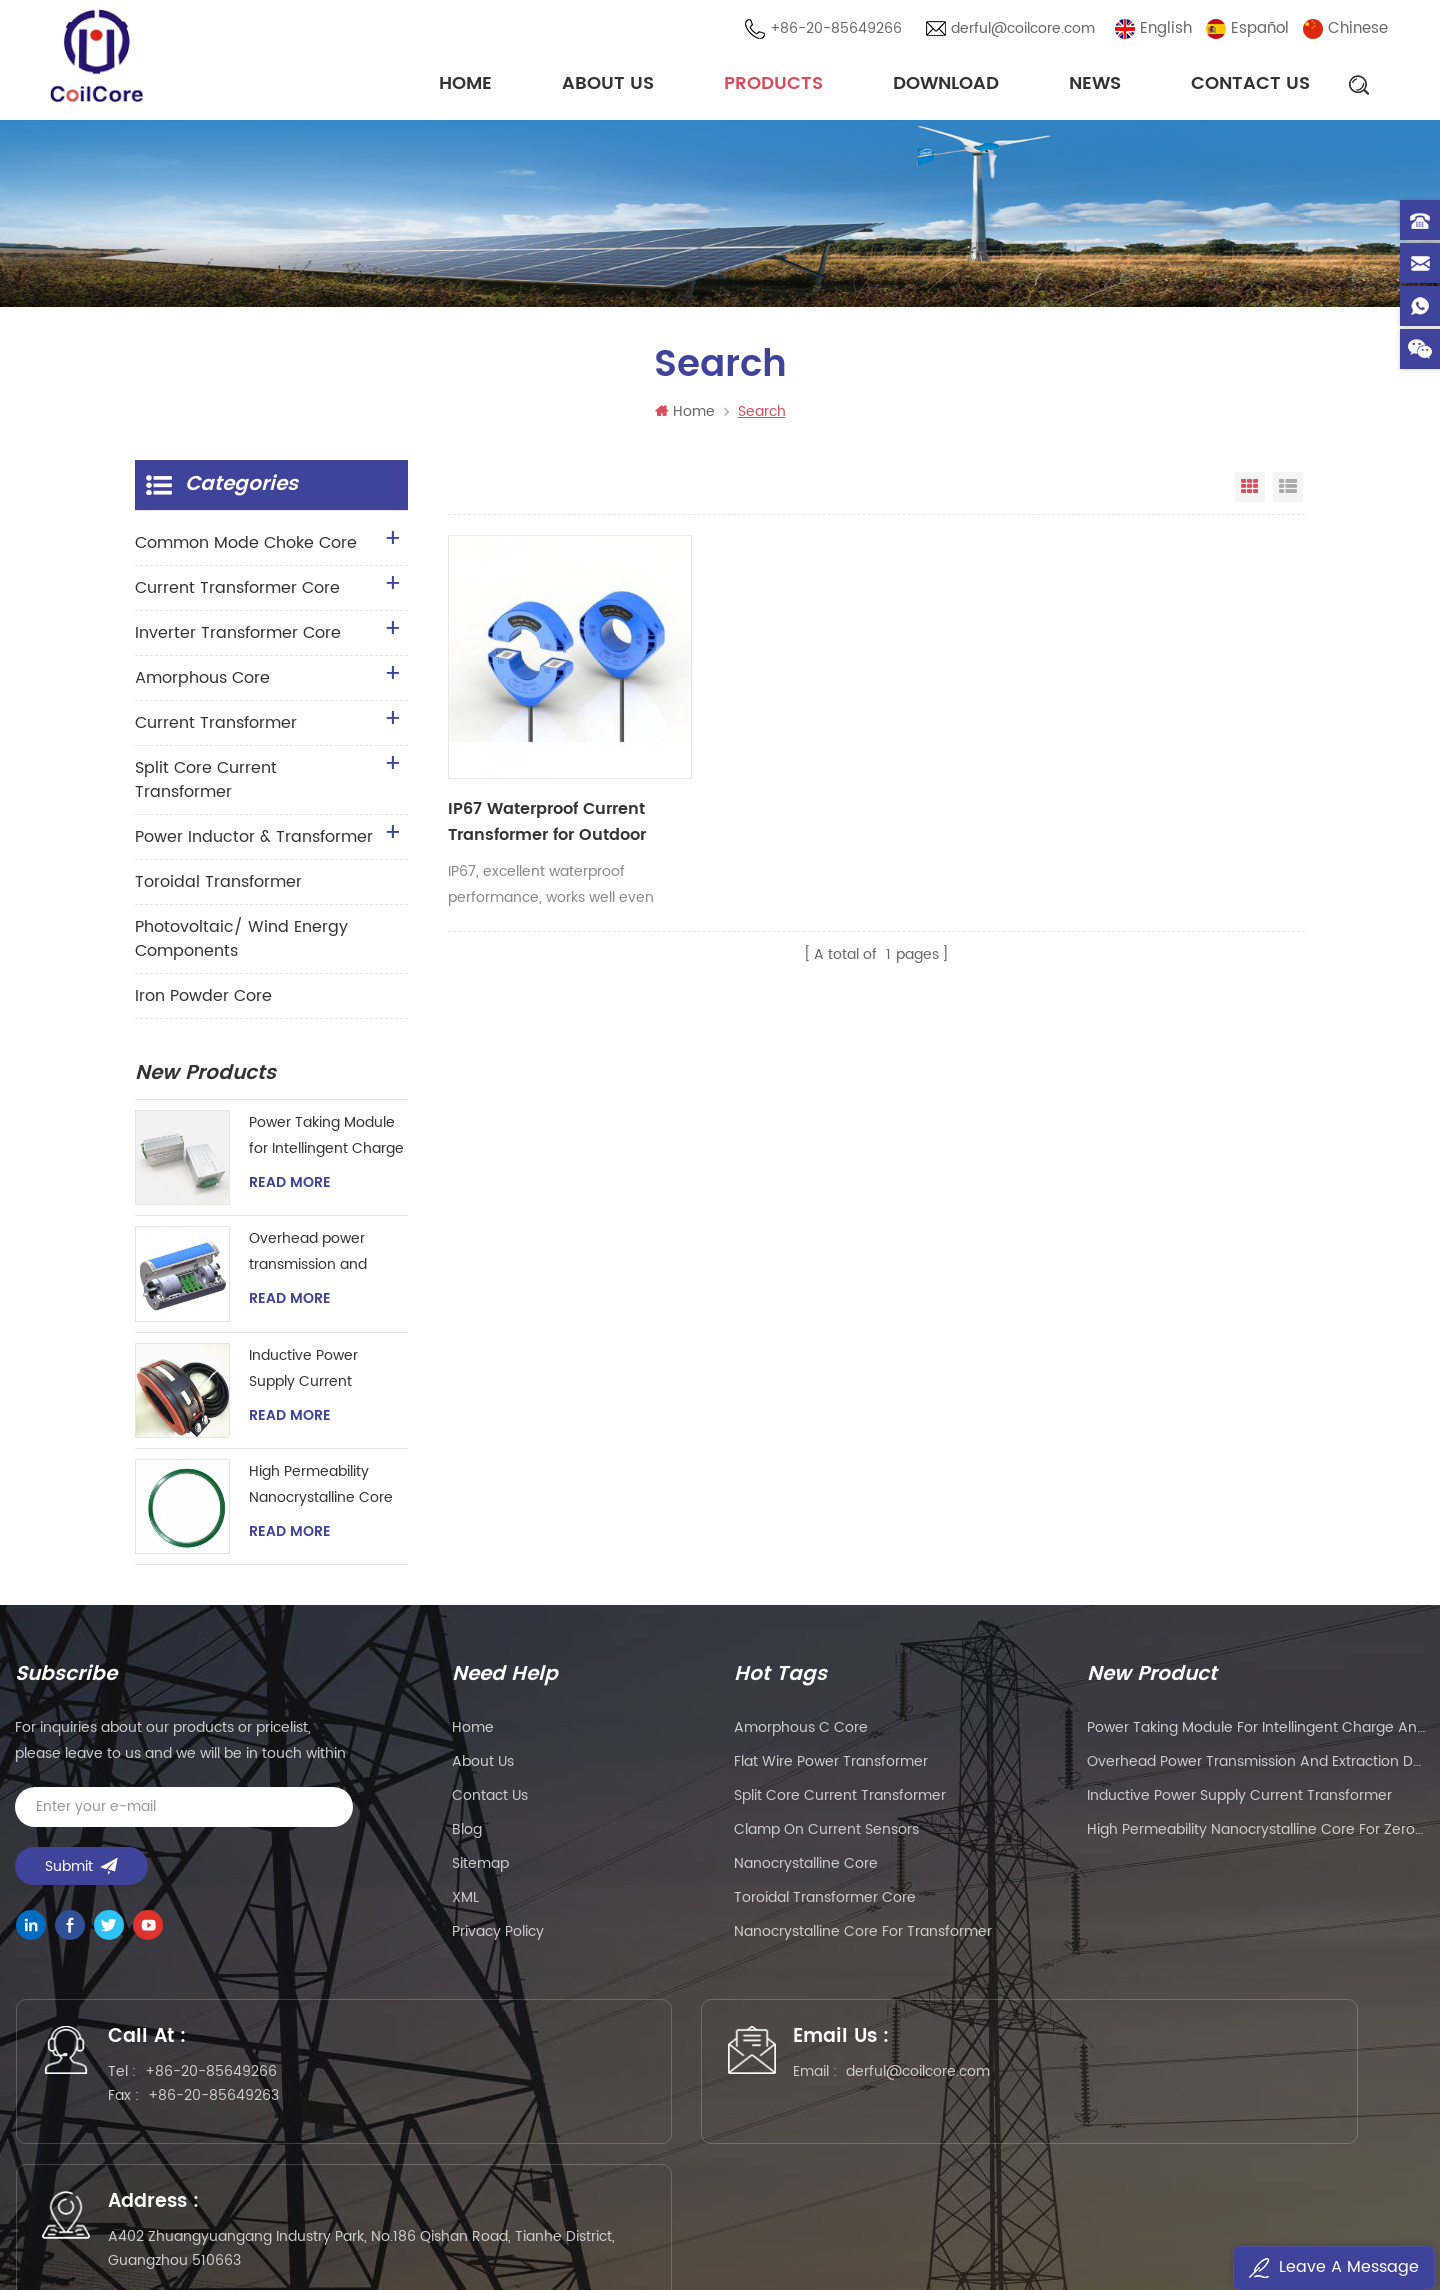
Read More (290, 1187)
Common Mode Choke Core (246, 547)
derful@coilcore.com (1025, 29)
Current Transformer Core (237, 592)
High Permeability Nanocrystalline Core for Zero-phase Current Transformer (321, 1489)
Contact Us (1250, 84)
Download (946, 84)
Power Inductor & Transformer (254, 841)
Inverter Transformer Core (238, 637)
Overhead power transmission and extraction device (308, 1256)
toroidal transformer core (825, 1901)
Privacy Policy (498, 1935)
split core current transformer (840, 1799)
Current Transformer (216, 727)
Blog (467, 1833)
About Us (608, 84)
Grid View (1250, 491)
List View (1288, 491)
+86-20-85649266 (838, 29)
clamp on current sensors (826, 1833)
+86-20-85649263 (222, 2104)
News (1095, 84)
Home (465, 84)
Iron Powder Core (203, 1000)
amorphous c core (801, 1731)
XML (465, 1901)
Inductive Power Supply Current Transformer (303, 1372)
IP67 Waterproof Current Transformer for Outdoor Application (544, 779)
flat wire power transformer (831, 1765)
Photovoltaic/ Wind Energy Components (241, 943)
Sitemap (480, 1867)
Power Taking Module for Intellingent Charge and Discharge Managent (326, 1140)
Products (773, 84)
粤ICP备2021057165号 (1040, 2216)
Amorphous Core (202, 682)
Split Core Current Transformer (206, 784)
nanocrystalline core (806, 1867)
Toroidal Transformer (218, 886)
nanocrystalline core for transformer (863, 1935)
